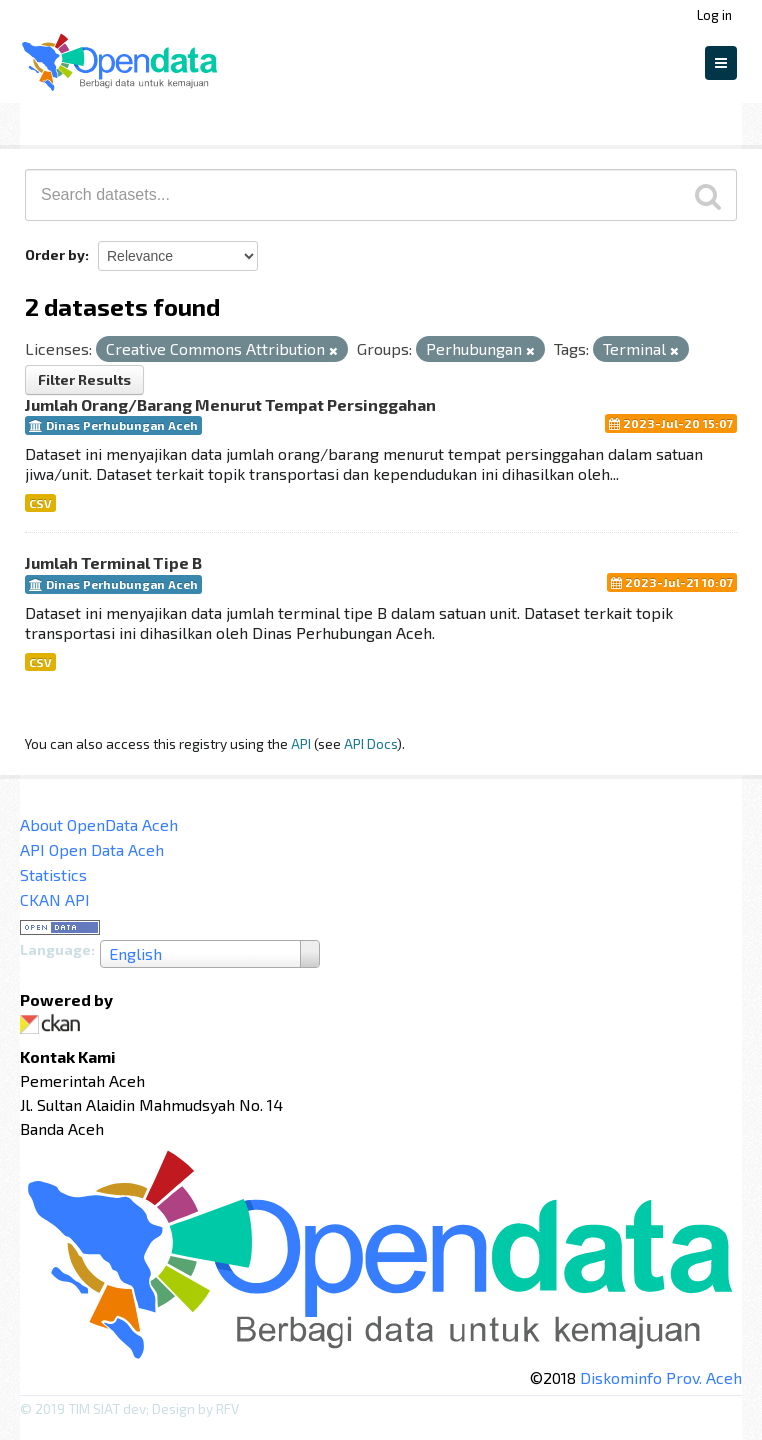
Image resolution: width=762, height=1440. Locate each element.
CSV (40, 503)
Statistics (53, 874)
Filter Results (84, 379)
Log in (714, 15)
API (301, 743)
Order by (55, 254)
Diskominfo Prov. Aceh (661, 1377)
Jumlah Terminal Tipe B (113, 562)
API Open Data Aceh (92, 849)
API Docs (370, 743)
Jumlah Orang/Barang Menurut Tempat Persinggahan (230, 404)
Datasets (63, 121)
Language (55, 949)
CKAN (54, 1024)
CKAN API (55, 899)
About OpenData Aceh (99, 824)
